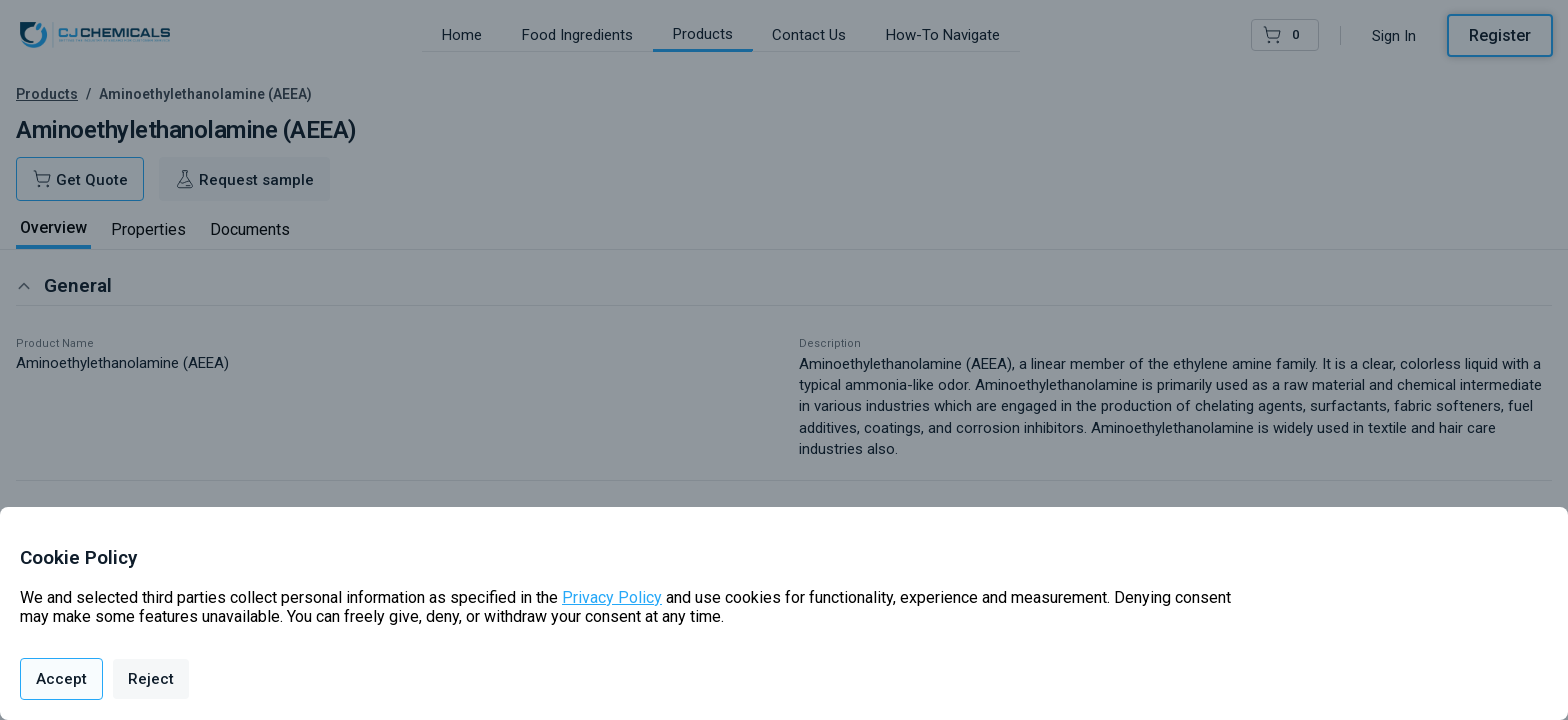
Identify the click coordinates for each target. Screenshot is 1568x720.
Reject (151, 679)
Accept (61, 679)
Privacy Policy (612, 597)
